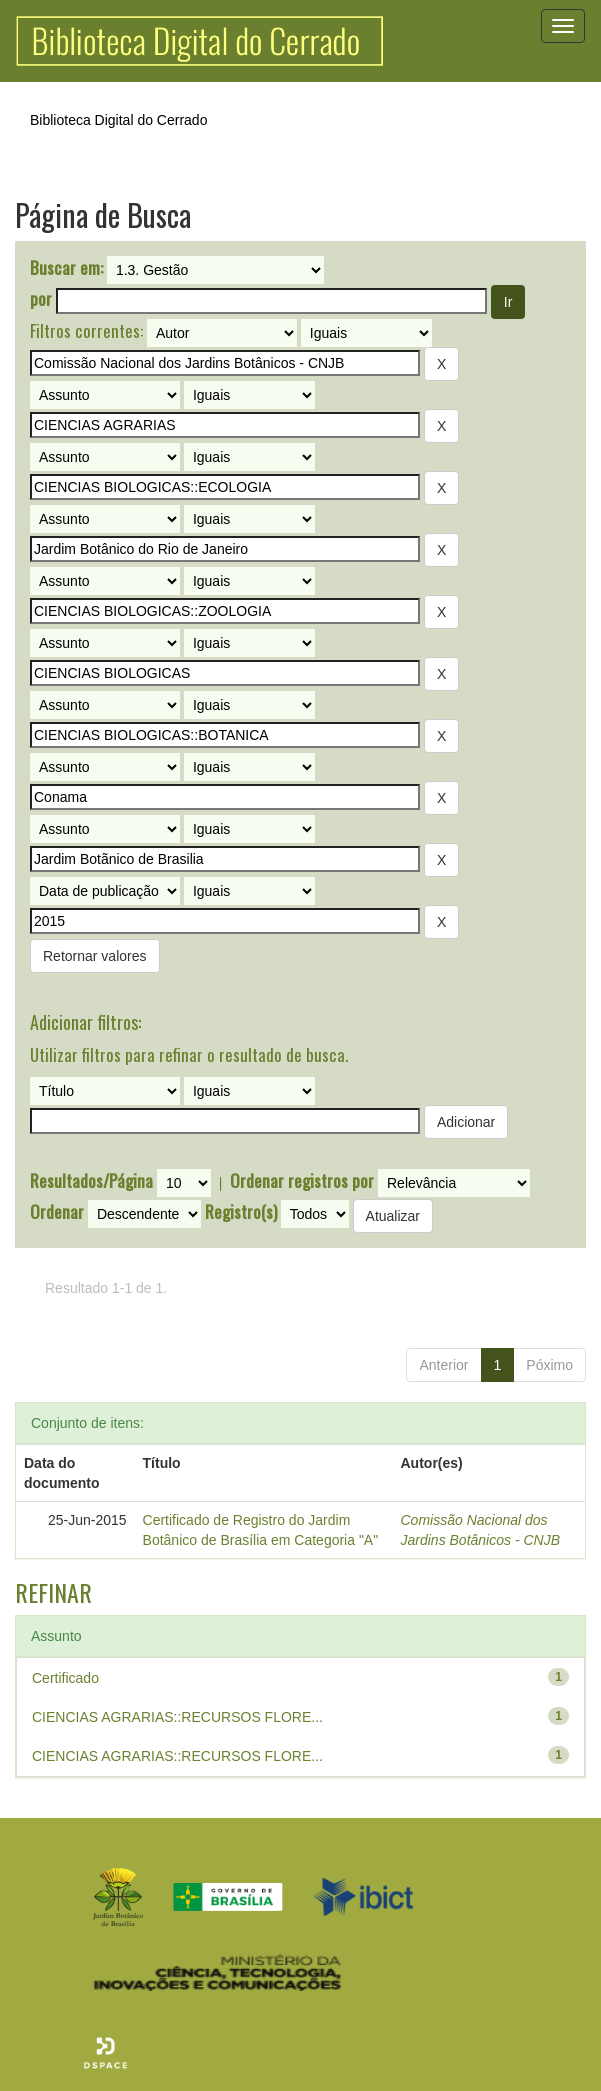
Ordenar (57, 1212)
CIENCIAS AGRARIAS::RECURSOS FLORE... (177, 1717)
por (41, 299)
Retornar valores (95, 956)
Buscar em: (66, 268)
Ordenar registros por (302, 1181)
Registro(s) (241, 1212)
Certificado (65, 1678)
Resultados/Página (91, 1181)
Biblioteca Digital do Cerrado (118, 120)
